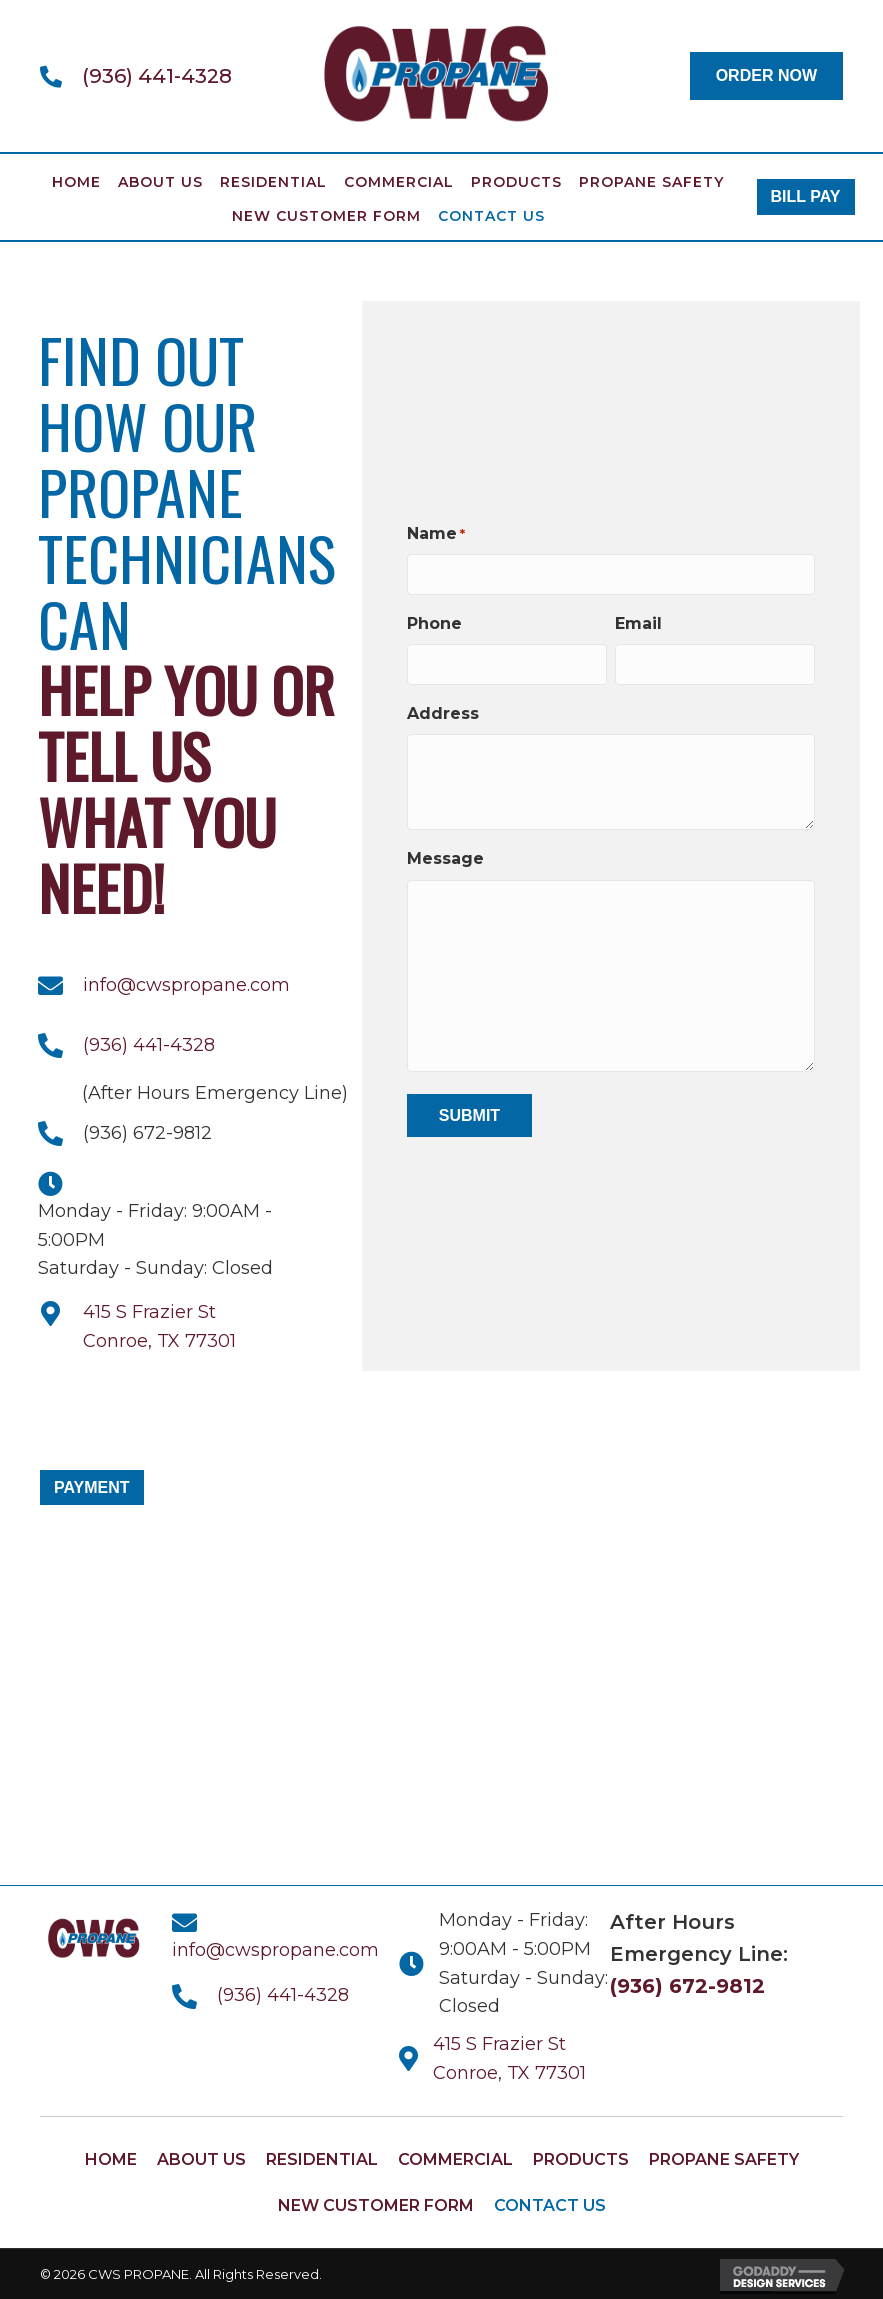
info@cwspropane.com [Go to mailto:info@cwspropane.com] (186, 985)
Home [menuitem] (76, 182)
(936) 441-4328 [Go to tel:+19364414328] (157, 76)
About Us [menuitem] (160, 182)
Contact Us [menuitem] (491, 216)
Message (445, 857)
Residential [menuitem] (273, 182)
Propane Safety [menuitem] (651, 182)
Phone (434, 623)
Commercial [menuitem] (399, 182)
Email (638, 623)
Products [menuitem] (516, 182)
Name (436, 535)
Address (443, 712)
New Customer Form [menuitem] (326, 216)
